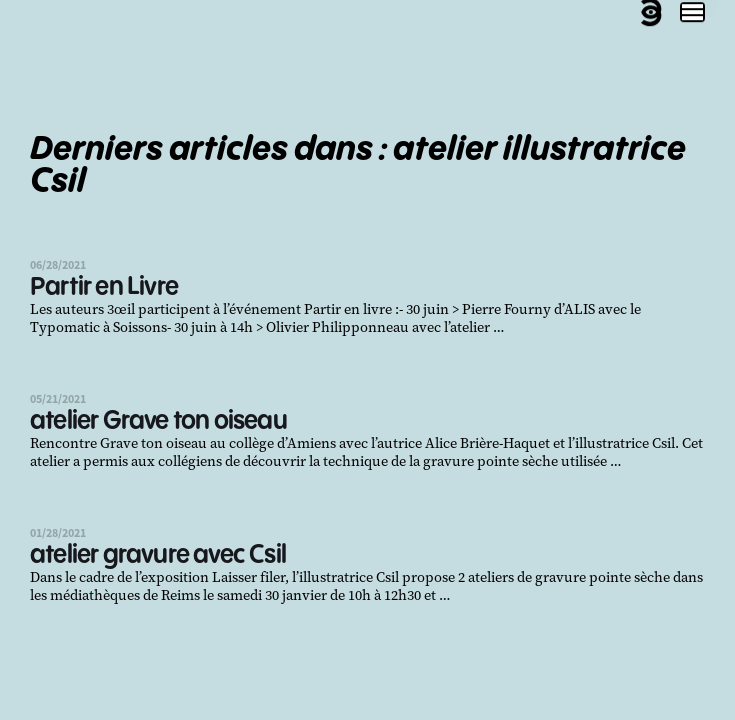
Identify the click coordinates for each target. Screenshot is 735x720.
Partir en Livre (104, 287)
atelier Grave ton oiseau (158, 421)
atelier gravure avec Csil (158, 555)
